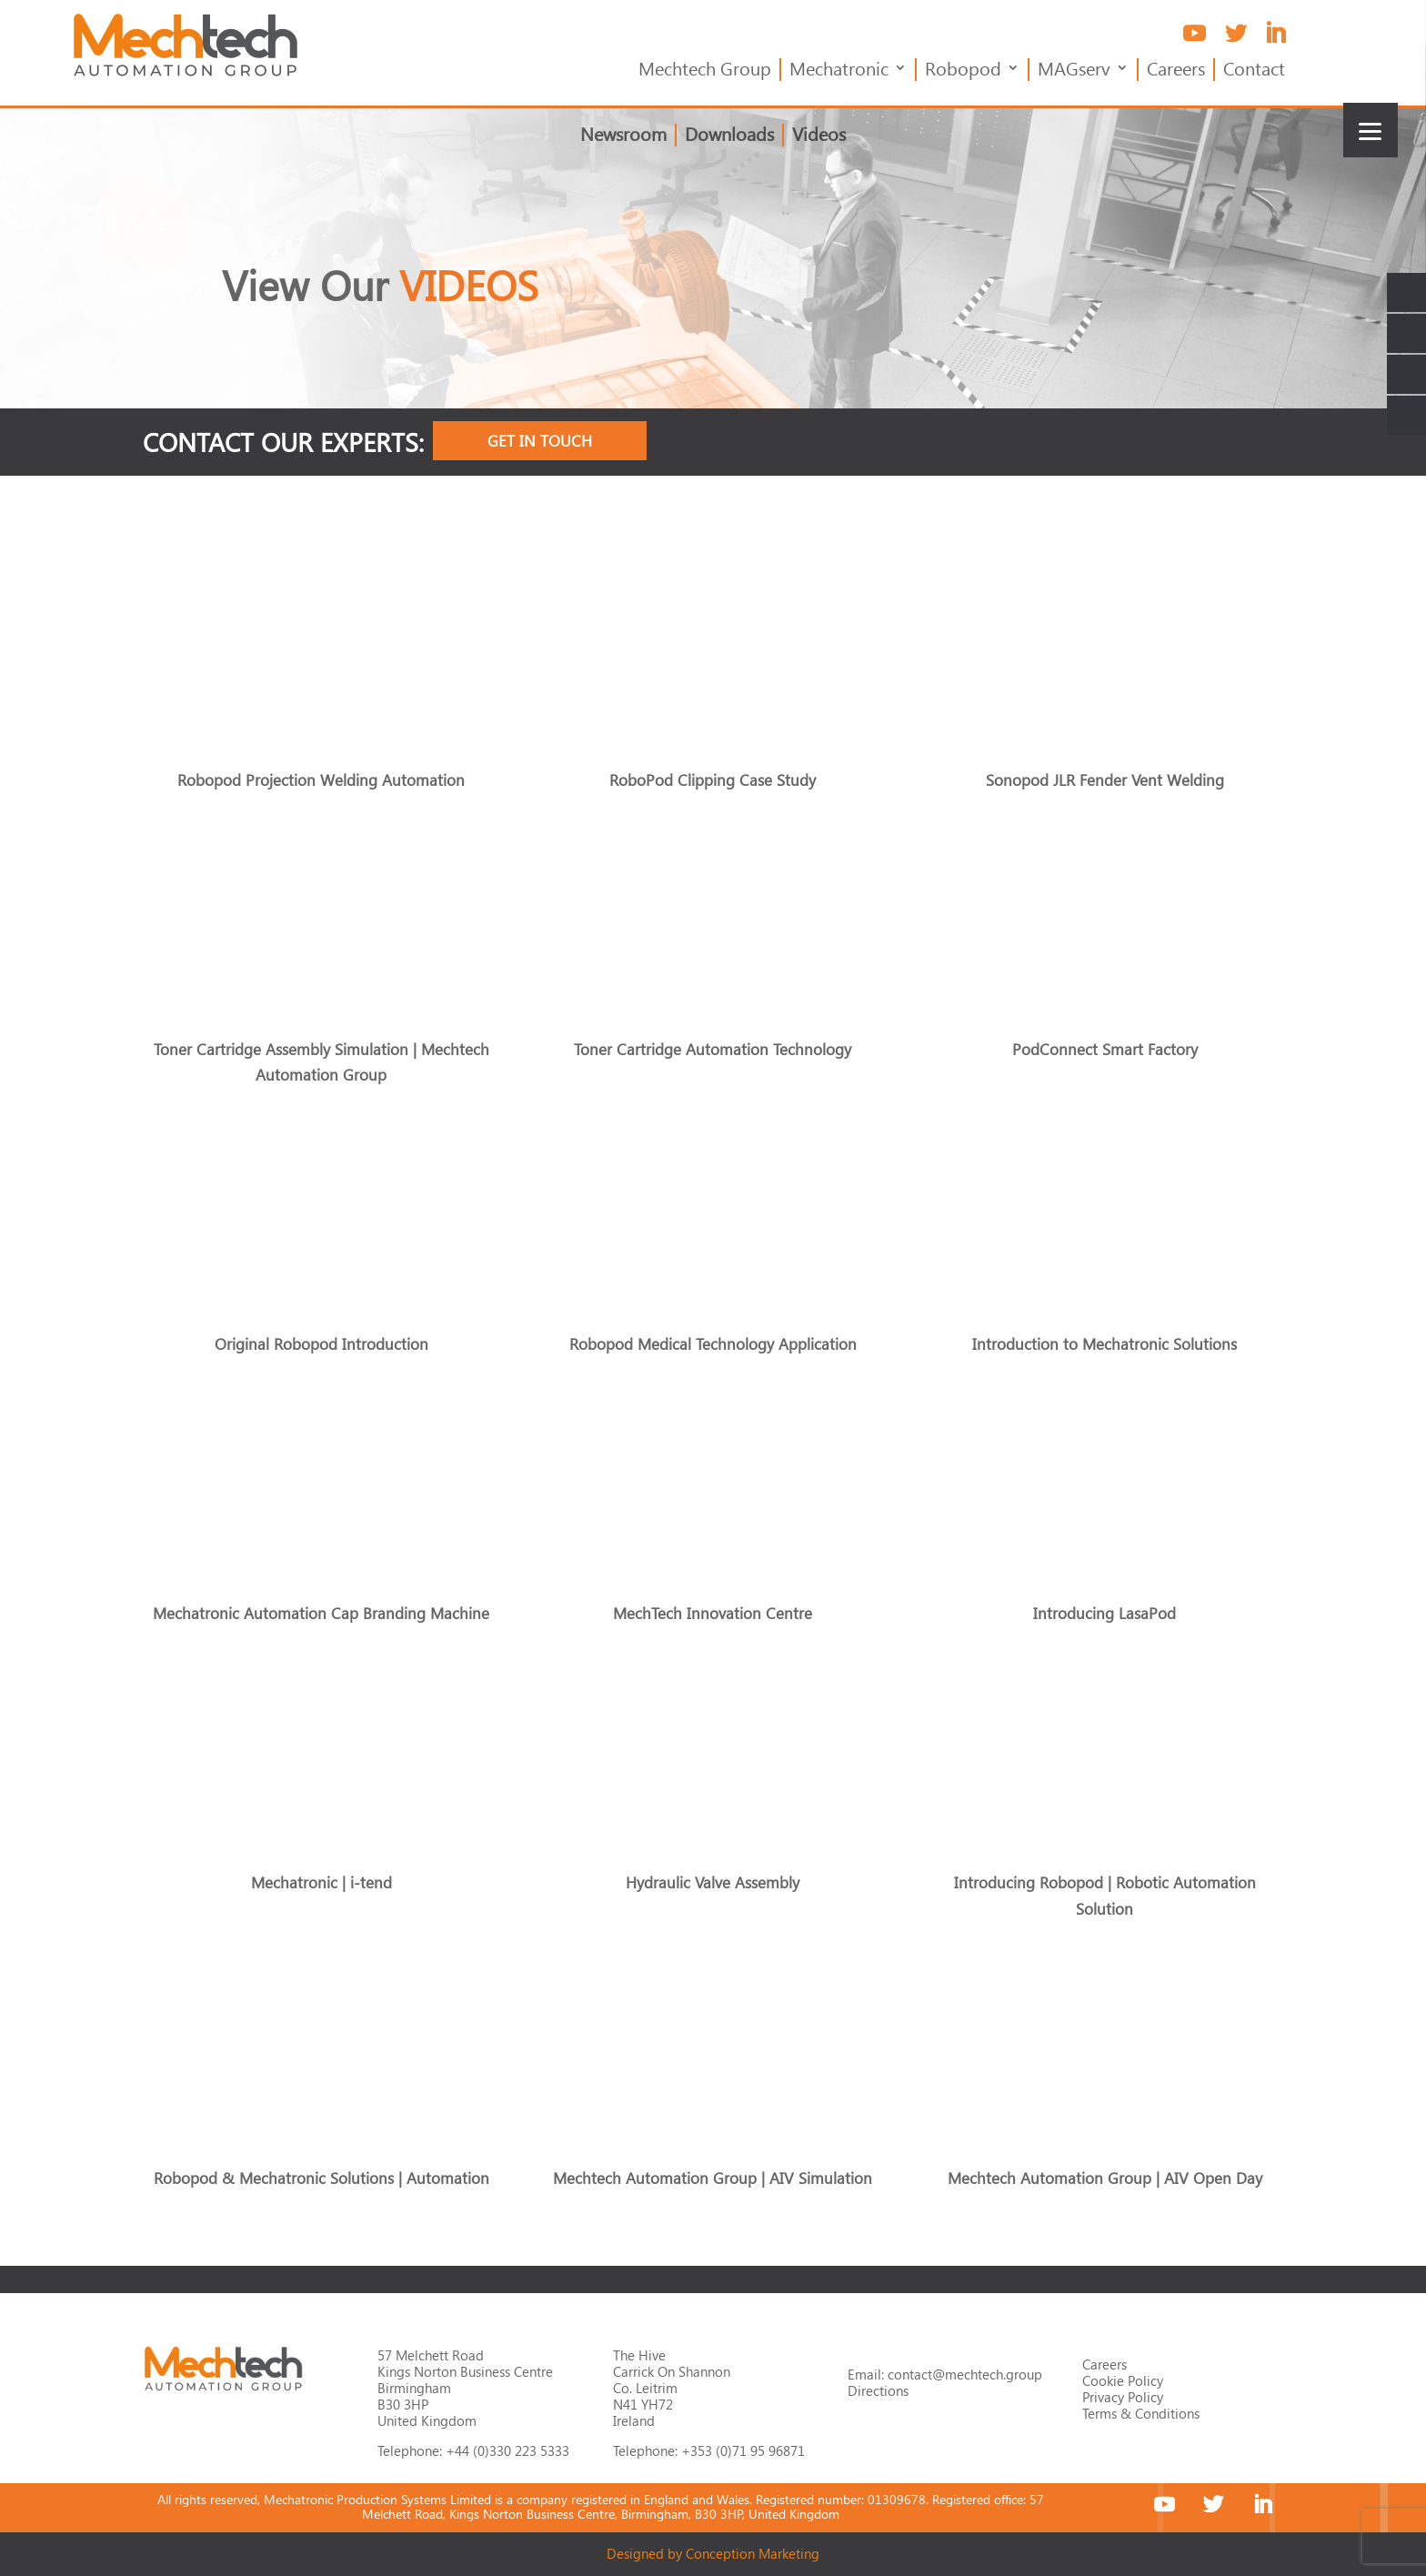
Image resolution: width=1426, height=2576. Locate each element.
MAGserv (1074, 70)
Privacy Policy (1122, 2397)
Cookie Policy (1122, 2380)
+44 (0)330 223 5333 (507, 2450)
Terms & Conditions (1141, 2413)
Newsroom (623, 136)
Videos (819, 136)
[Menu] (1370, 130)
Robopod (963, 70)
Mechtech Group (704, 70)
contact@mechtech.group (965, 2374)
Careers (1176, 70)
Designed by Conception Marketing (713, 2553)
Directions (878, 2390)
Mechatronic (839, 70)
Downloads (729, 136)
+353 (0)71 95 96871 (743, 2450)
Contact (1254, 70)
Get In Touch (539, 440)
